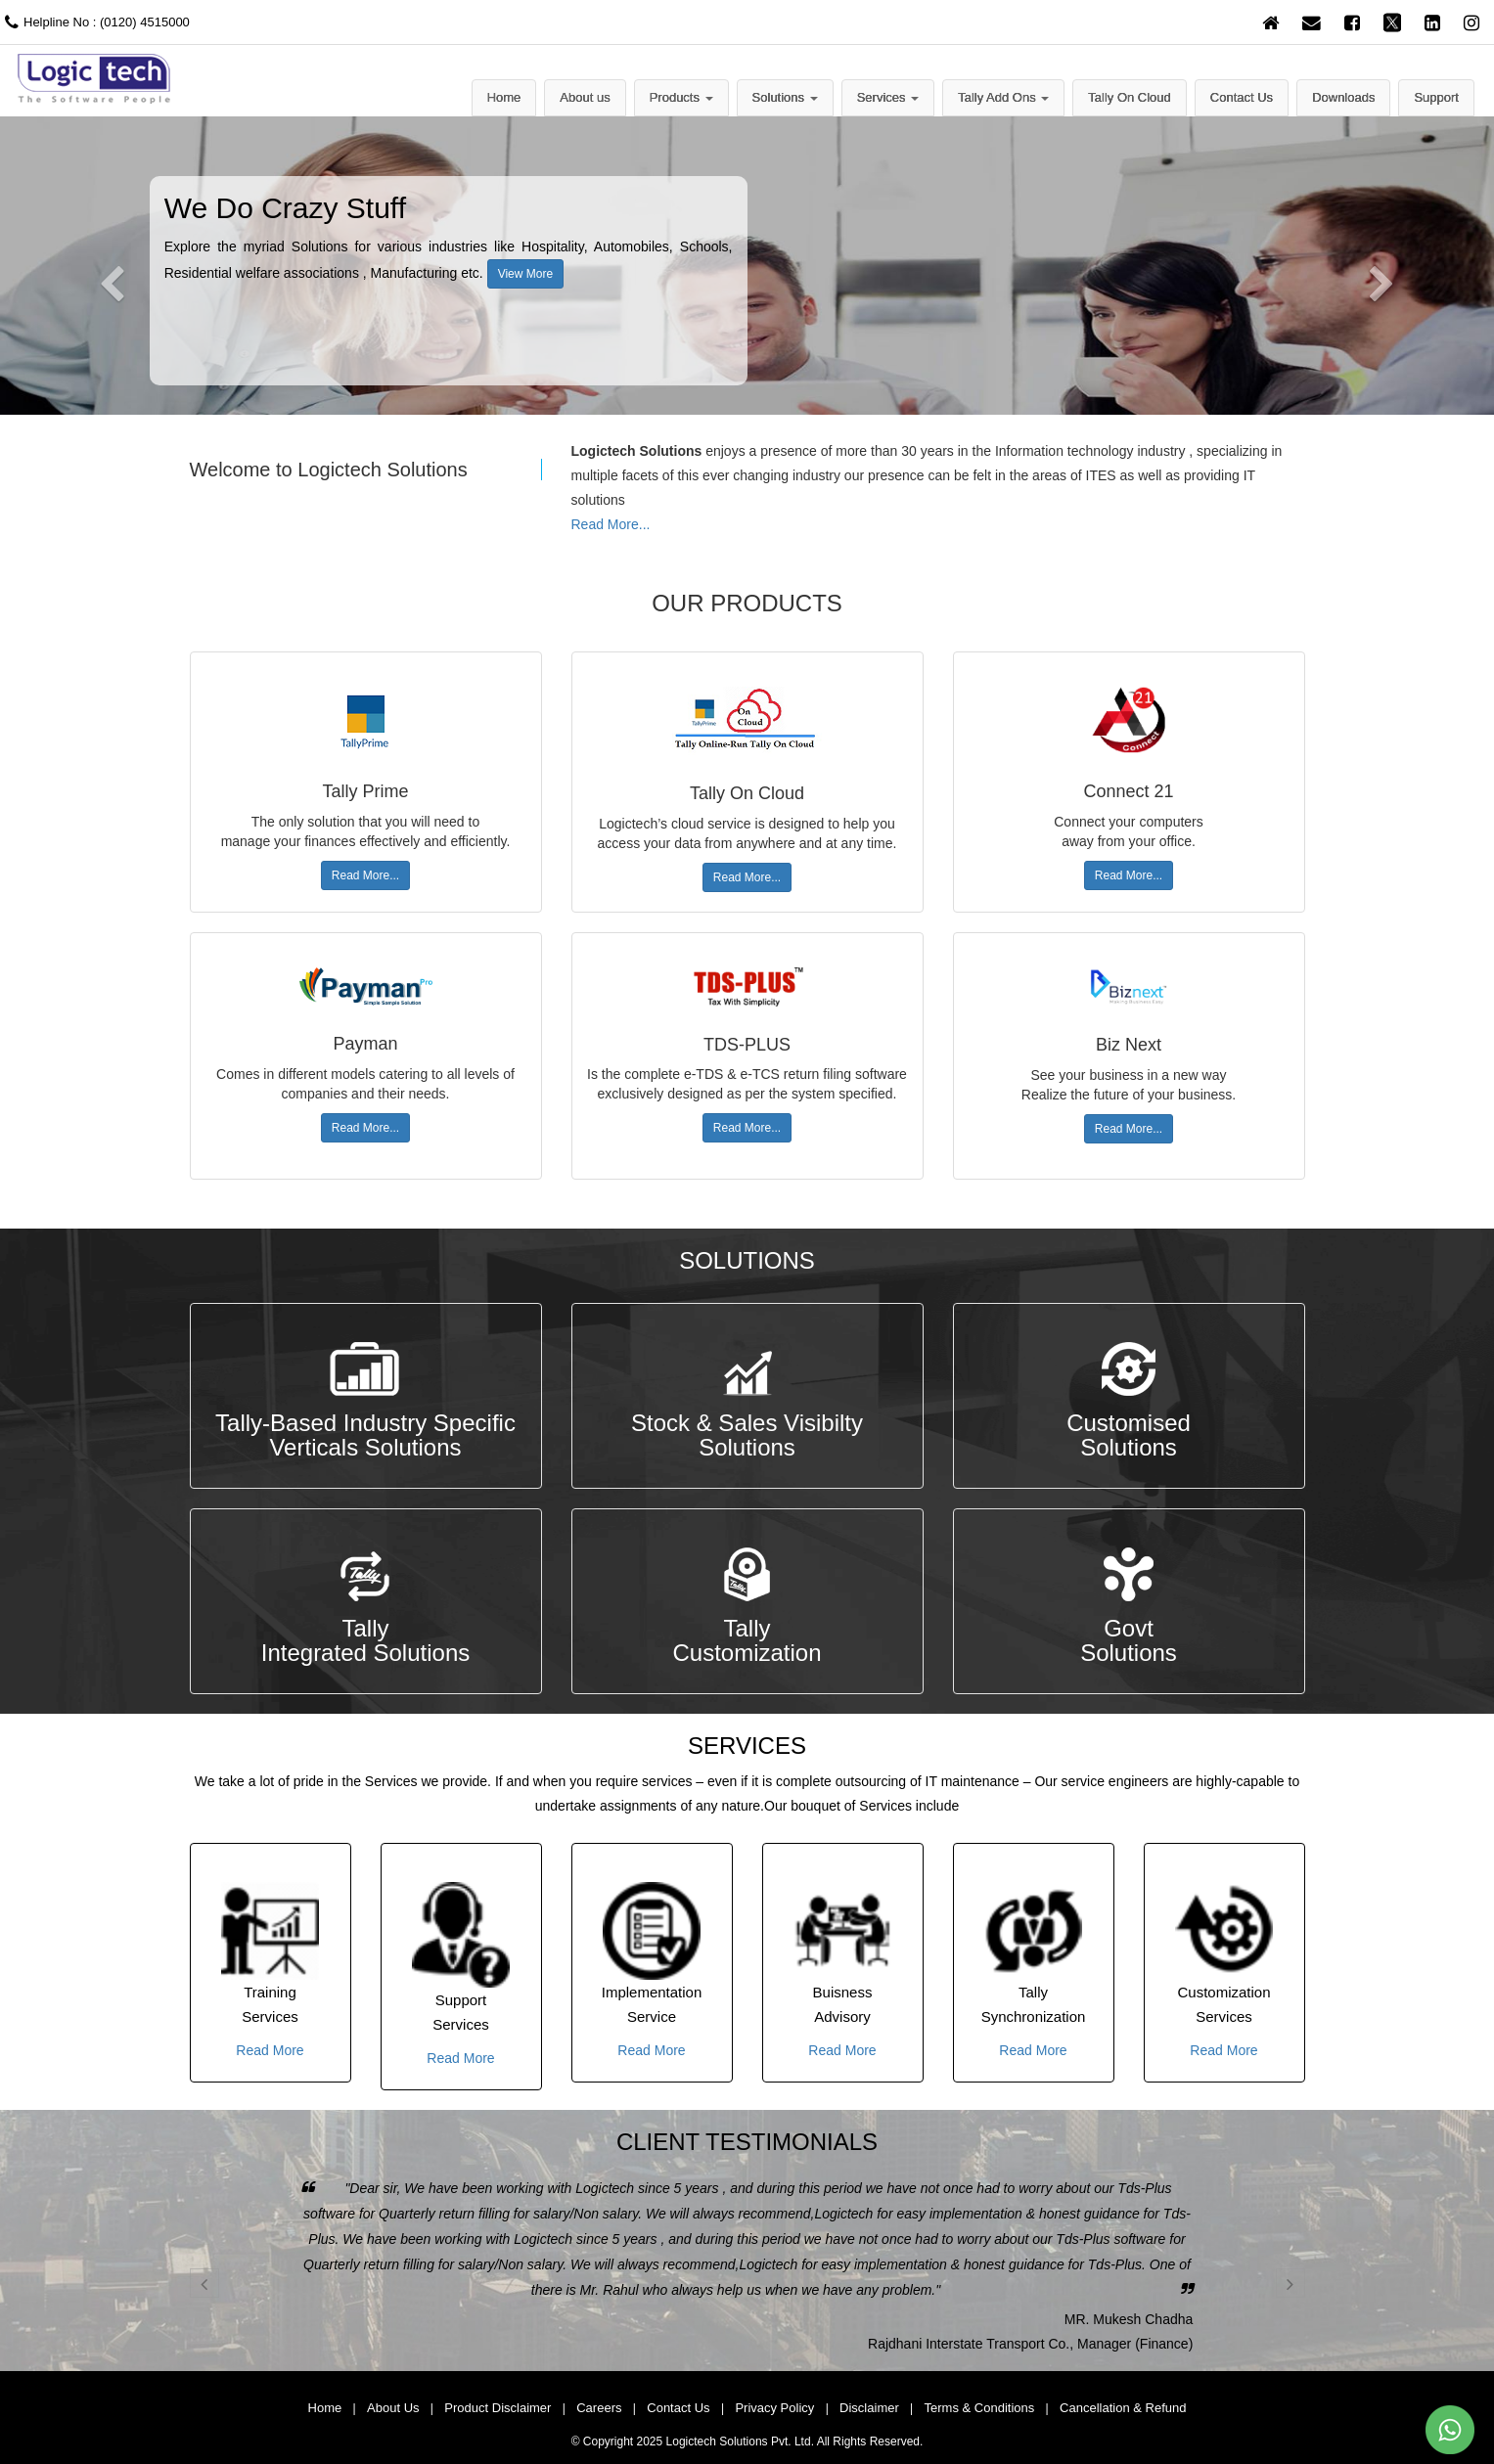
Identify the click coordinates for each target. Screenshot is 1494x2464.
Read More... (611, 524)
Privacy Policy (774, 2407)
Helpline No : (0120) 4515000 (95, 22)
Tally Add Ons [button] (1003, 97)
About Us (393, 2407)
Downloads (1343, 97)
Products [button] (681, 97)
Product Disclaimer (497, 2407)
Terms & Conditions (980, 2407)
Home (504, 97)
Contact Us (1241, 97)
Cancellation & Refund (1123, 2407)
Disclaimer (869, 2407)
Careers (598, 2407)
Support (1436, 97)
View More (525, 274)
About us (585, 97)
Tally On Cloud (1129, 97)
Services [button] (888, 97)
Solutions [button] (785, 97)
